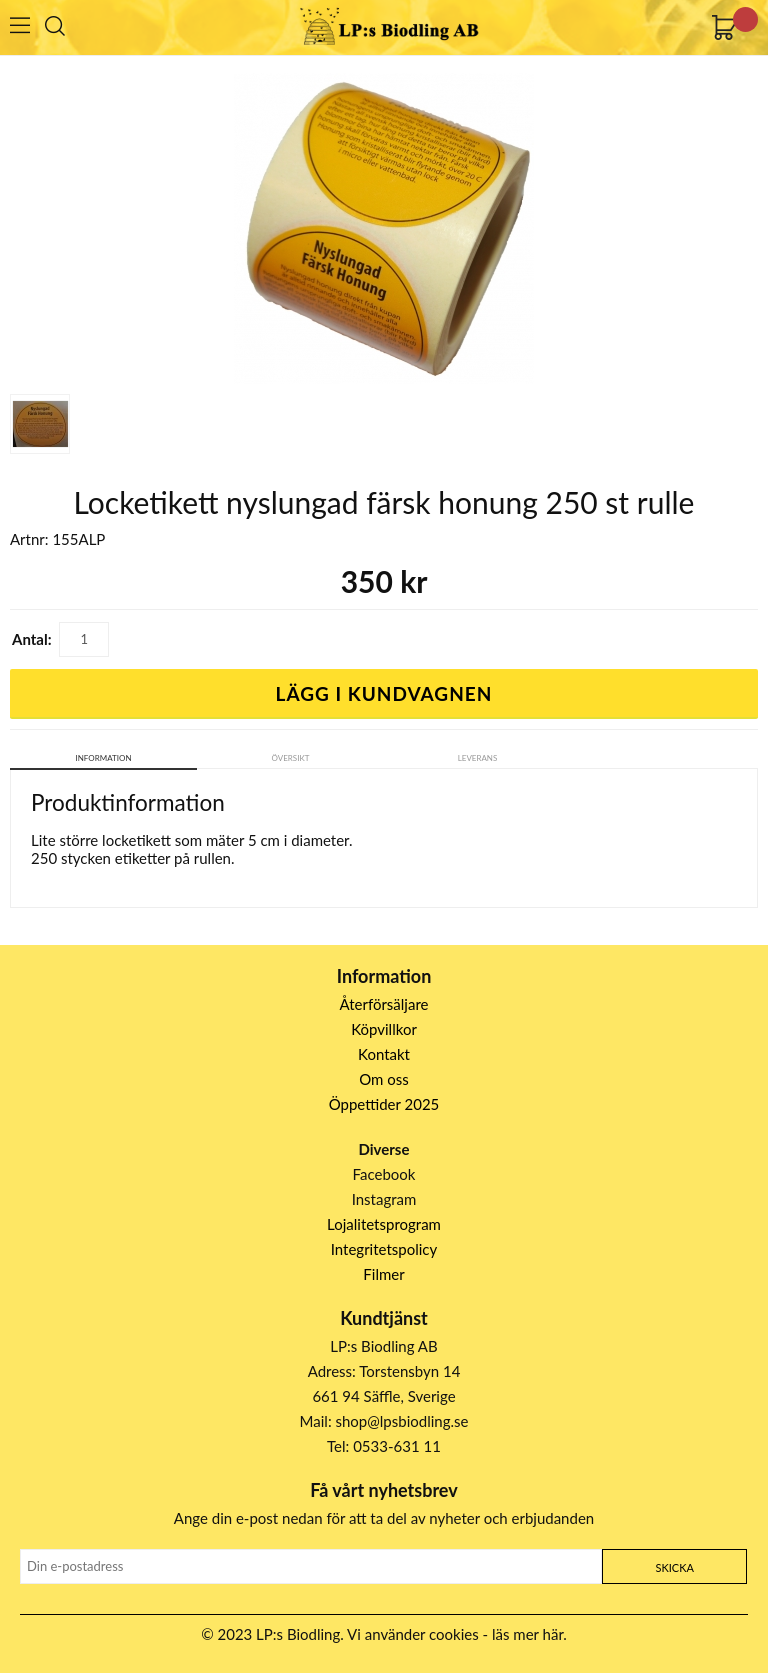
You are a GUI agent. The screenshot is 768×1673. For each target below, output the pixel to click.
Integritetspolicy (384, 1249)
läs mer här (527, 1634)
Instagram (384, 1199)
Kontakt (384, 1054)
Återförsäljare (384, 1004)
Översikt (291, 758)
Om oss (384, 1079)
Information (104, 758)
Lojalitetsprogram (384, 1224)
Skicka (674, 1567)
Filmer (383, 1274)
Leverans (478, 758)
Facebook (384, 1174)
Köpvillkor (384, 1029)
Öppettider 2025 (384, 1104)
